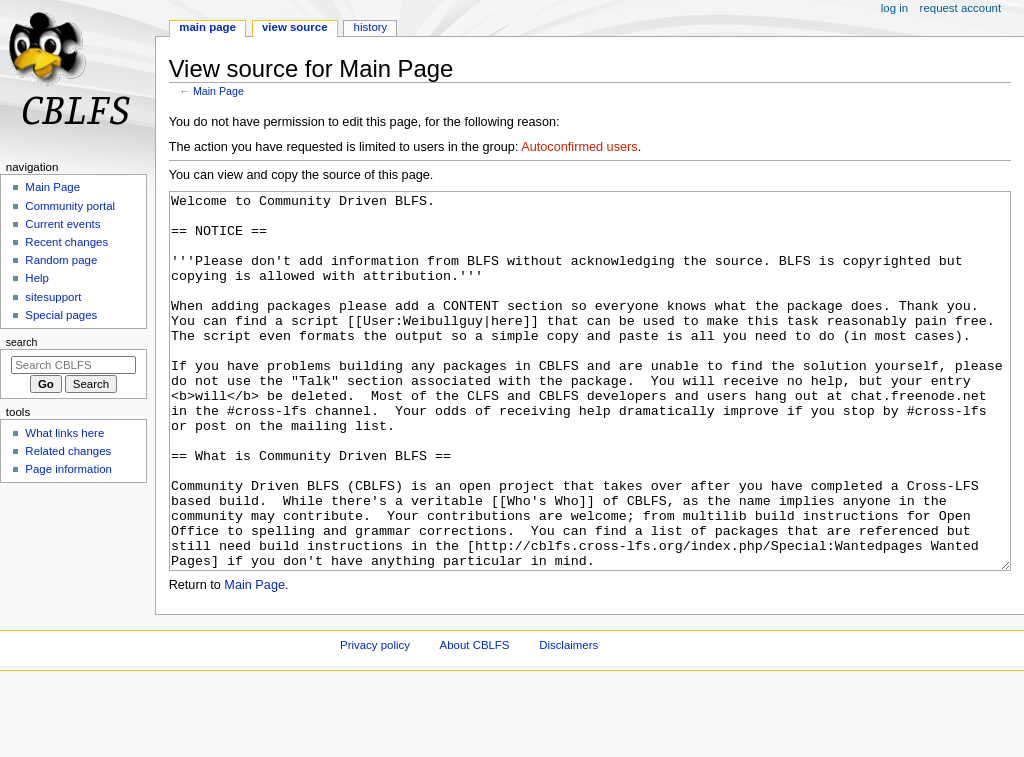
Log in (894, 8)
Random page (61, 260)
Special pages (61, 315)
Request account (961, 8)
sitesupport (53, 297)
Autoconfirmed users (579, 147)
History (371, 27)
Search (22, 342)
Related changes (68, 451)
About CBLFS (475, 720)
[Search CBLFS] (73, 365)
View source (295, 27)
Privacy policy (375, 720)
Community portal (70, 206)
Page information (68, 469)
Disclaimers (568, 720)
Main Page (218, 91)
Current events (62, 224)
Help (37, 278)
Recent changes (66, 242)
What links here (64, 433)
